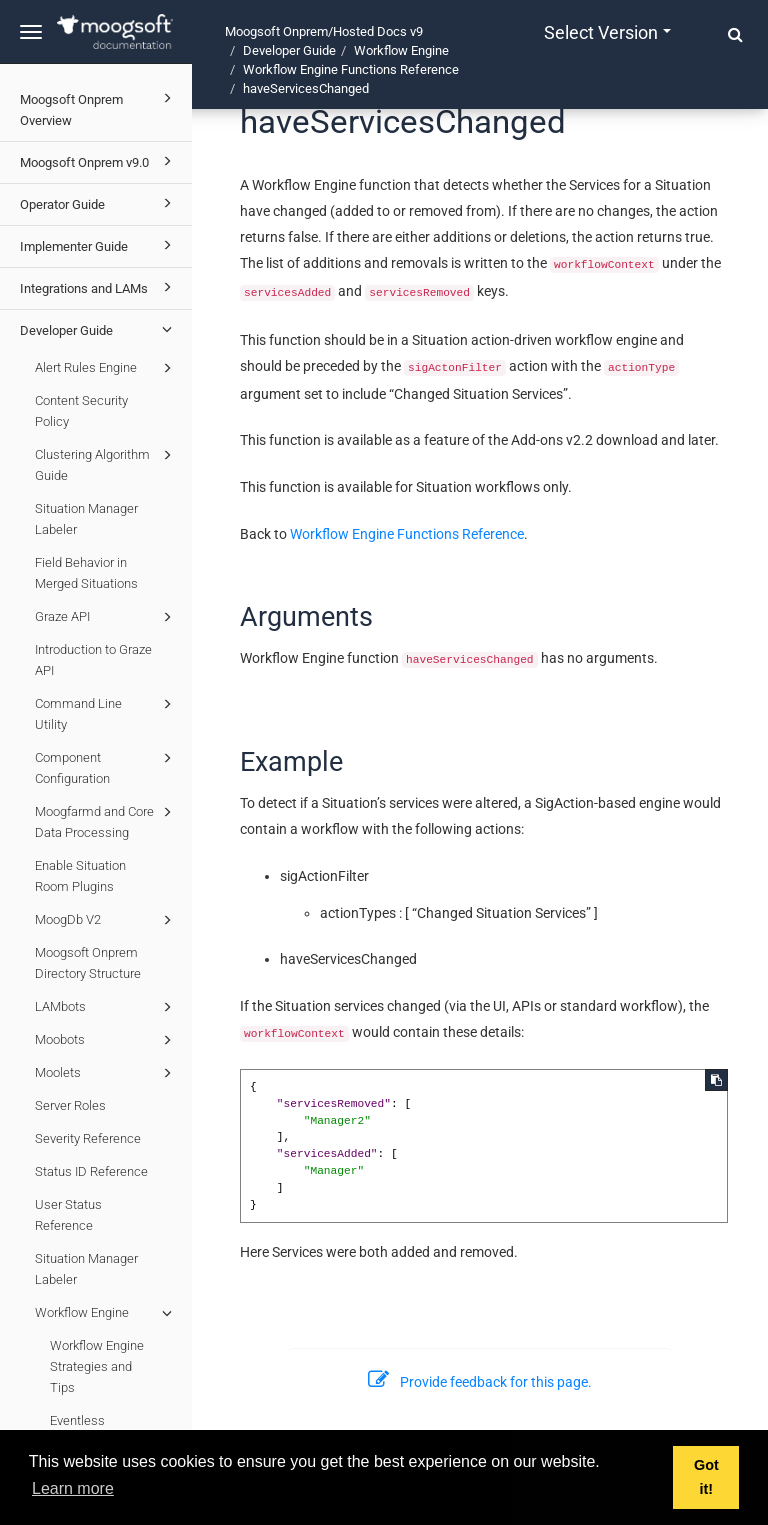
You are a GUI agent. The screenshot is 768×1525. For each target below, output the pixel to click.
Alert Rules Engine (106, 368)
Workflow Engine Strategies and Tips (97, 1366)
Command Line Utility (106, 712)
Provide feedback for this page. (480, 1382)
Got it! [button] (706, 1477)
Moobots (106, 1040)
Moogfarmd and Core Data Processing (106, 820)
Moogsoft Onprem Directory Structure (88, 963)
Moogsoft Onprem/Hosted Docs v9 (324, 31)
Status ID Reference (91, 1171)
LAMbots (106, 1007)
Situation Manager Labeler (86, 519)
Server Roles (70, 1105)
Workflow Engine (106, 1313)
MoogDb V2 (106, 920)
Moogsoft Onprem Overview (99, 107)
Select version (607, 32)
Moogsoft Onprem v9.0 (99, 161)
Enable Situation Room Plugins (80, 876)
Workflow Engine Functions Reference (351, 69)
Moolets (106, 1073)
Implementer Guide (99, 245)
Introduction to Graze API (93, 660)
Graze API (106, 617)
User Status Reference (68, 1215)
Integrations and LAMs (99, 287)
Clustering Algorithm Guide (106, 463)
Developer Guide (99, 329)
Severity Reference (88, 1138)
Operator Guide (99, 203)
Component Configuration (106, 766)
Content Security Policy (81, 411)
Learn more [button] (73, 1488)
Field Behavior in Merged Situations (86, 573)
